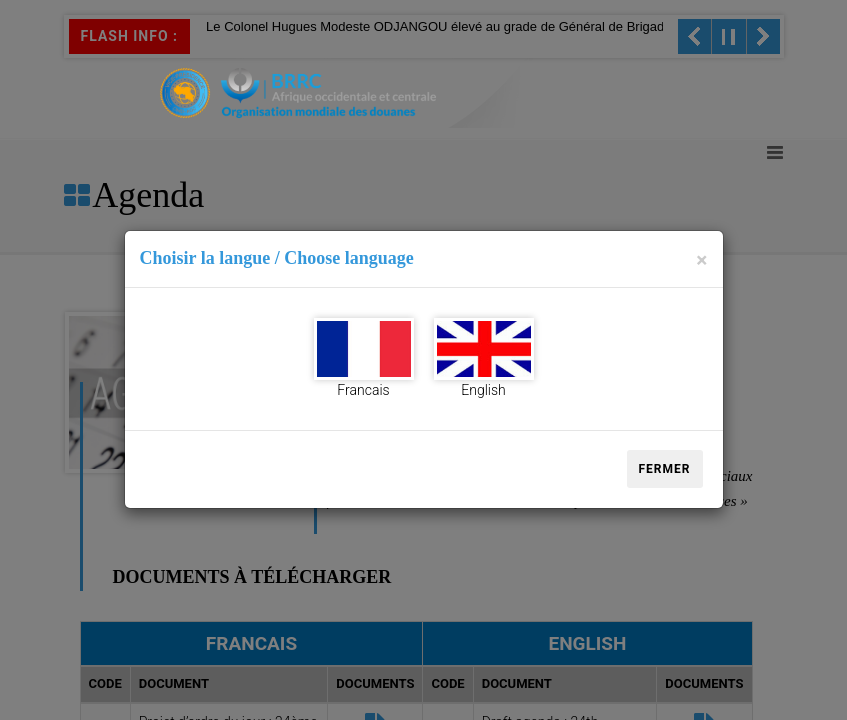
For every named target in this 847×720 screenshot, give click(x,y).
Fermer (665, 469)
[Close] (701, 260)
